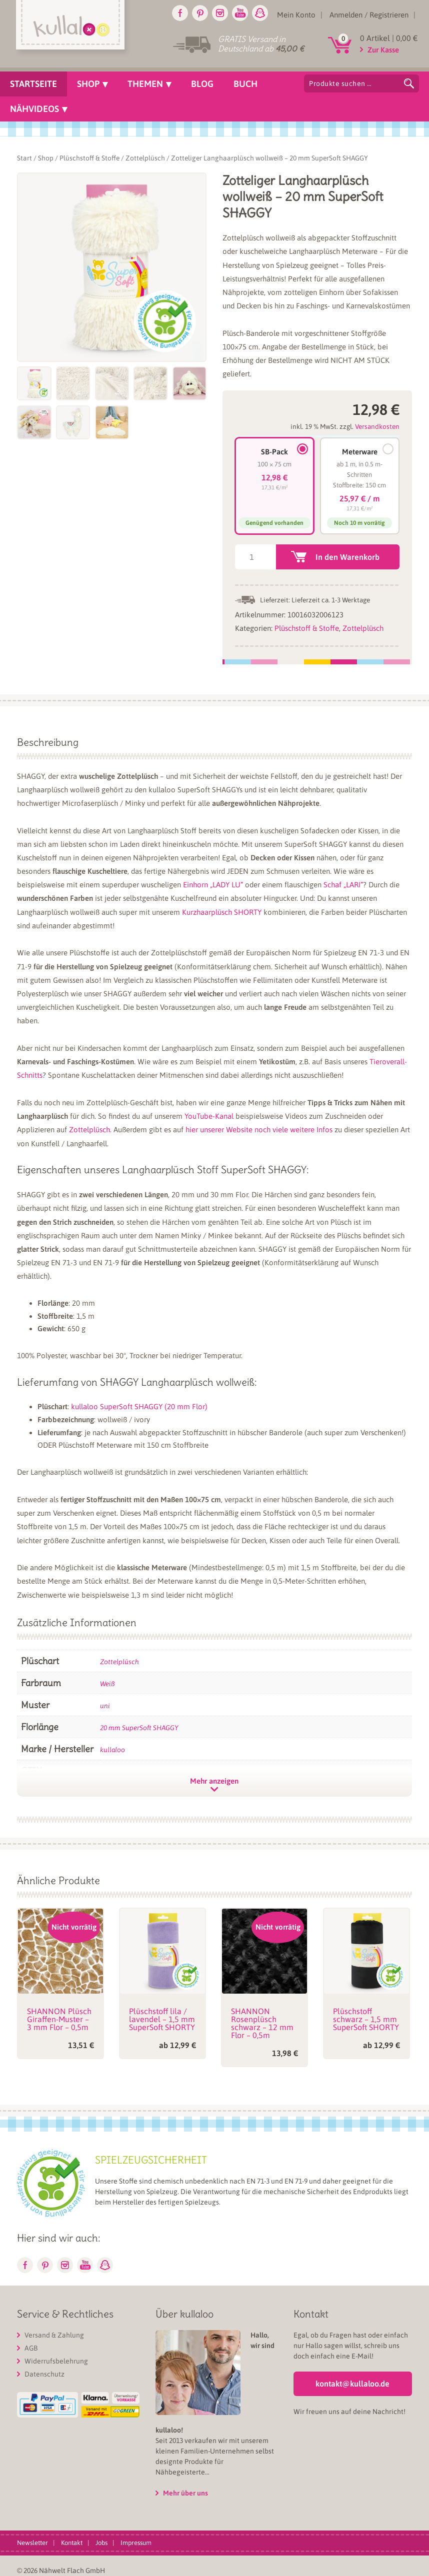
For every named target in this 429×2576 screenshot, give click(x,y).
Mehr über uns (185, 2493)
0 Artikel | (389, 37)
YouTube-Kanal (209, 1116)
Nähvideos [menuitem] (34, 108)
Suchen (409, 83)
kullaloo (112, 1750)
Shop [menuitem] (88, 83)
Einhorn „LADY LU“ (213, 884)
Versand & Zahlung (54, 2335)
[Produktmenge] (255, 556)
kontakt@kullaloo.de (353, 2383)
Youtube (240, 13)
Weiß (107, 1684)
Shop (46, 158)
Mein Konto (296, 14)
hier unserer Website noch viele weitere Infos (259, 1129)
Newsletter (32, 2543)
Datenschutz (44, 2374)
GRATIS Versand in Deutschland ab (261, 43)
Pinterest (200, 13)
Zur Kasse (383, 49)
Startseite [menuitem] (33, 83)
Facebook (180, 13)
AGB (31, 2348)
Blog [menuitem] (202, 83)
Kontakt (71, 2543)
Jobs (102, 2543)
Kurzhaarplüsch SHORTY (222, 912)
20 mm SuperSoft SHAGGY (139, 1728)
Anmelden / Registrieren (369, 14)
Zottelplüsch (145, 158)
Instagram (220, 13)
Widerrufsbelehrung (56, 2361)
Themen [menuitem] (145, 83)
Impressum (136, 2543)
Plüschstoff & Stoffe (90, 158)
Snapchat (260, 13)
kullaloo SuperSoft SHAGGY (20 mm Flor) (139, 1406)
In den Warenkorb (348, 556)
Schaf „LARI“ (343, 884)
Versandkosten (377, 426)
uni (105, 1706)
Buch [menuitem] (246, 83)
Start (24, 158)
